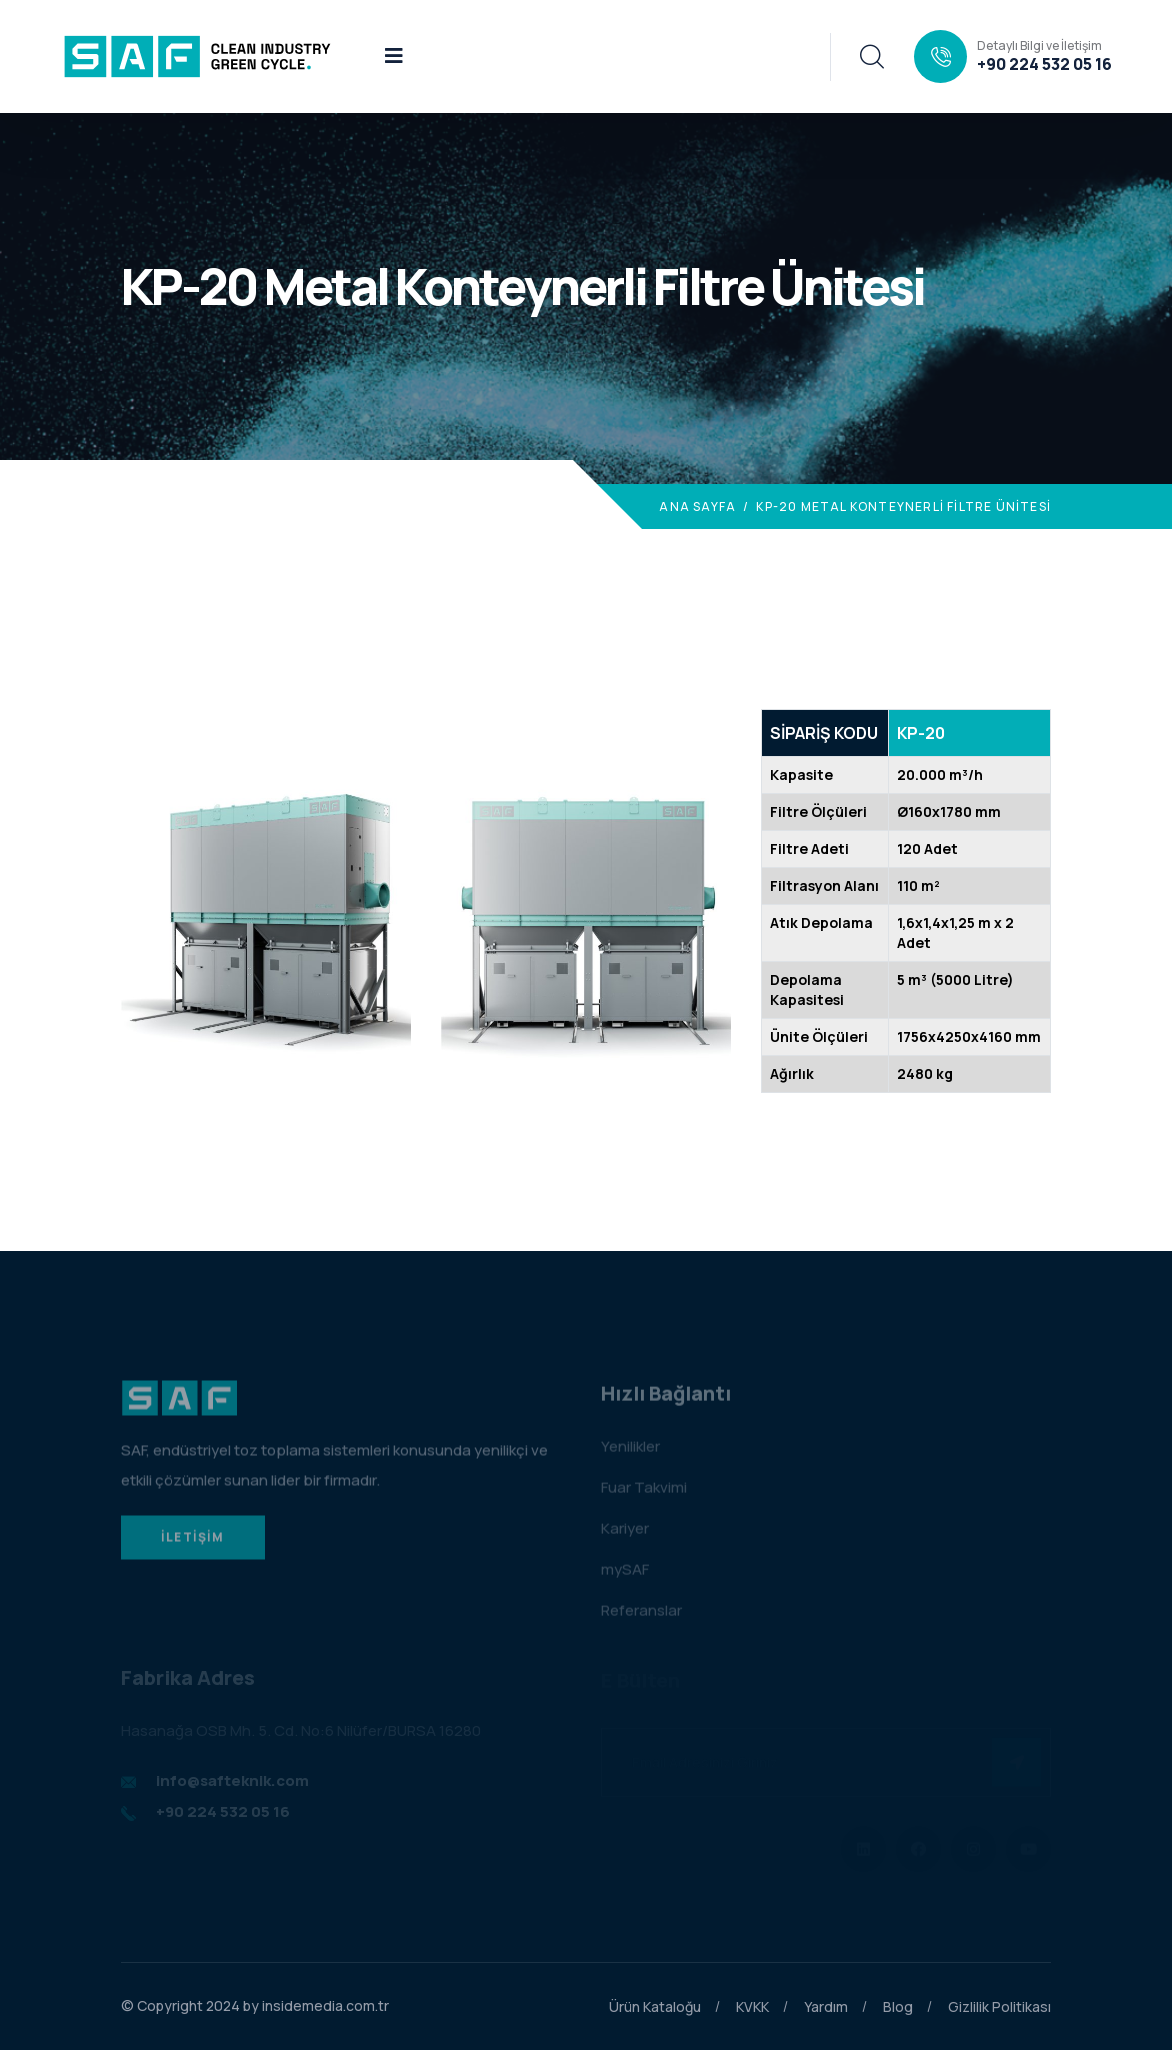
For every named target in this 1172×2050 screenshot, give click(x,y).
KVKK (752, 2006)
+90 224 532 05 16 (1044, 64)
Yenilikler (630, 1451)
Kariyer (625, 1533)
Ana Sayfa (697, 506)
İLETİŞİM (193, 1542)
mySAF (625, 1574)
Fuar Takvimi (644, 1492)
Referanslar (641, 1615)
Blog (898, 2006)
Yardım (826, 2006)
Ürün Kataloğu (655, 2006)
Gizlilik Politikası (999, 2006)
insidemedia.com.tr (325, 2005)
